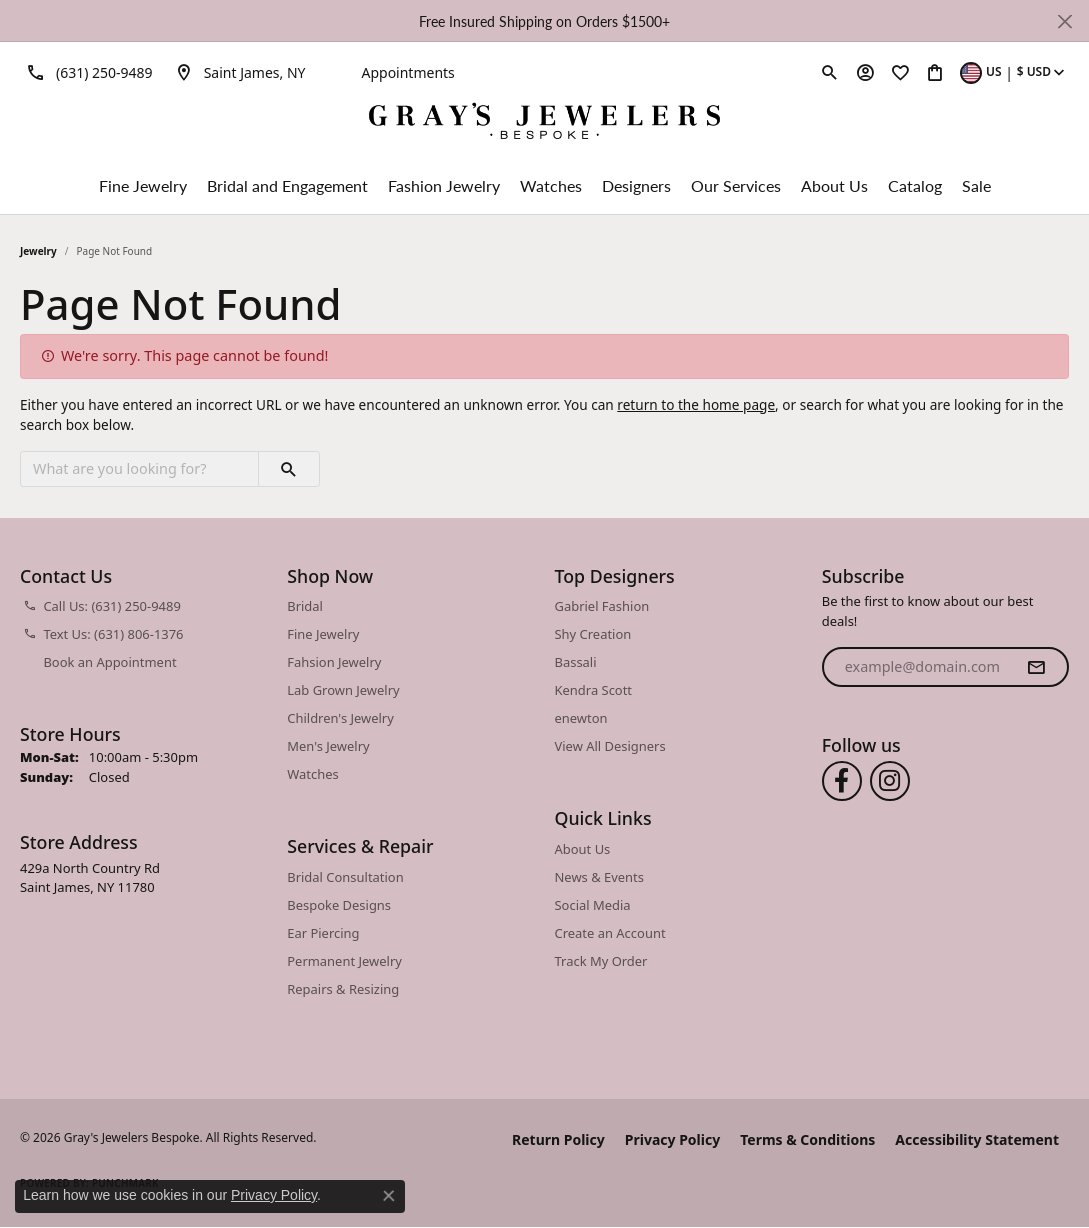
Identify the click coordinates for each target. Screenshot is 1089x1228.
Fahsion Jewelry (334, 662)
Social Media (593, 905)
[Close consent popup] (389, 1196)
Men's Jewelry (328, 746)
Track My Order (601, 961)
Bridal (305, 606)
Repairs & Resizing (343, 989)
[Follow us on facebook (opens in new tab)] (842, 781)
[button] (830, 72)
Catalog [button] (915, 185)
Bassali (576, 662)
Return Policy (558, 1139)
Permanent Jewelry (344, 961)
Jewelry (38, 251)
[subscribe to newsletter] (1036, 667)
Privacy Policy (672, 1139)
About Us (834, 185)
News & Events (599, 877)
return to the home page (696, 404)
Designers (636, 185)
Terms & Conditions (807, 1139)
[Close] (1064, 21)
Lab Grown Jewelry (343, 690)
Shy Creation (593, 634)
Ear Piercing (323, 933)
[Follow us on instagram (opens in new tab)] (890, 781)
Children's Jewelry (340, 718)
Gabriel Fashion (602, 606)
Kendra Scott (594, 690)
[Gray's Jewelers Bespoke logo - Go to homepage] (544, 123)
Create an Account (610, 933)
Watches (551, 185)
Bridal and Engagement (287, 185)
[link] (86, 72)
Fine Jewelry (143, 185)
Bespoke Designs (339, 905)
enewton (581, 718)
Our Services (736, 185)
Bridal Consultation (345, 877)
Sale (976, 185)
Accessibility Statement (977, 1139)
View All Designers (610, 746)
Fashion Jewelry (444, 185)
